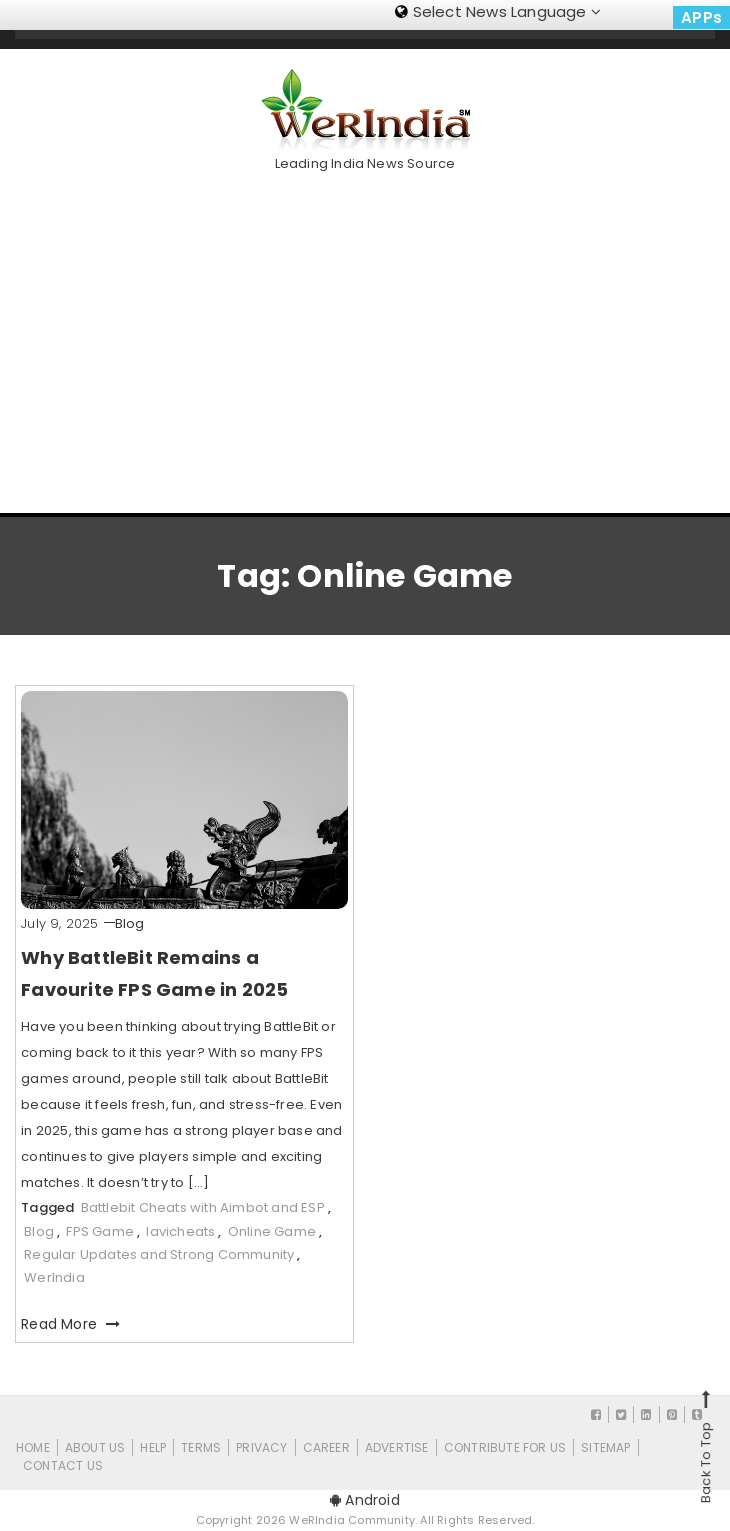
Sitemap (605, 1447)
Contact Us (63, 1465)
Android (365, 1500)
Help (153, 1447)
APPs (701, 17)
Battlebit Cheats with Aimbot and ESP (203, 1207)
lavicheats (180, 1231)
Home (33, 1447)
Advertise (397, 1447)
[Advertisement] (372, 335)
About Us (95, 1447)
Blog (130, 923)
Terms (201, 1447)
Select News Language (498, 11)
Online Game (272, 1231)
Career (326, 1447)
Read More (70, 1324)
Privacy (261, 1447)
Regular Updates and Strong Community (159, 1254)
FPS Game (100, 1231)
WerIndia (54, 1277)
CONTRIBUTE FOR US (505, 1447)
